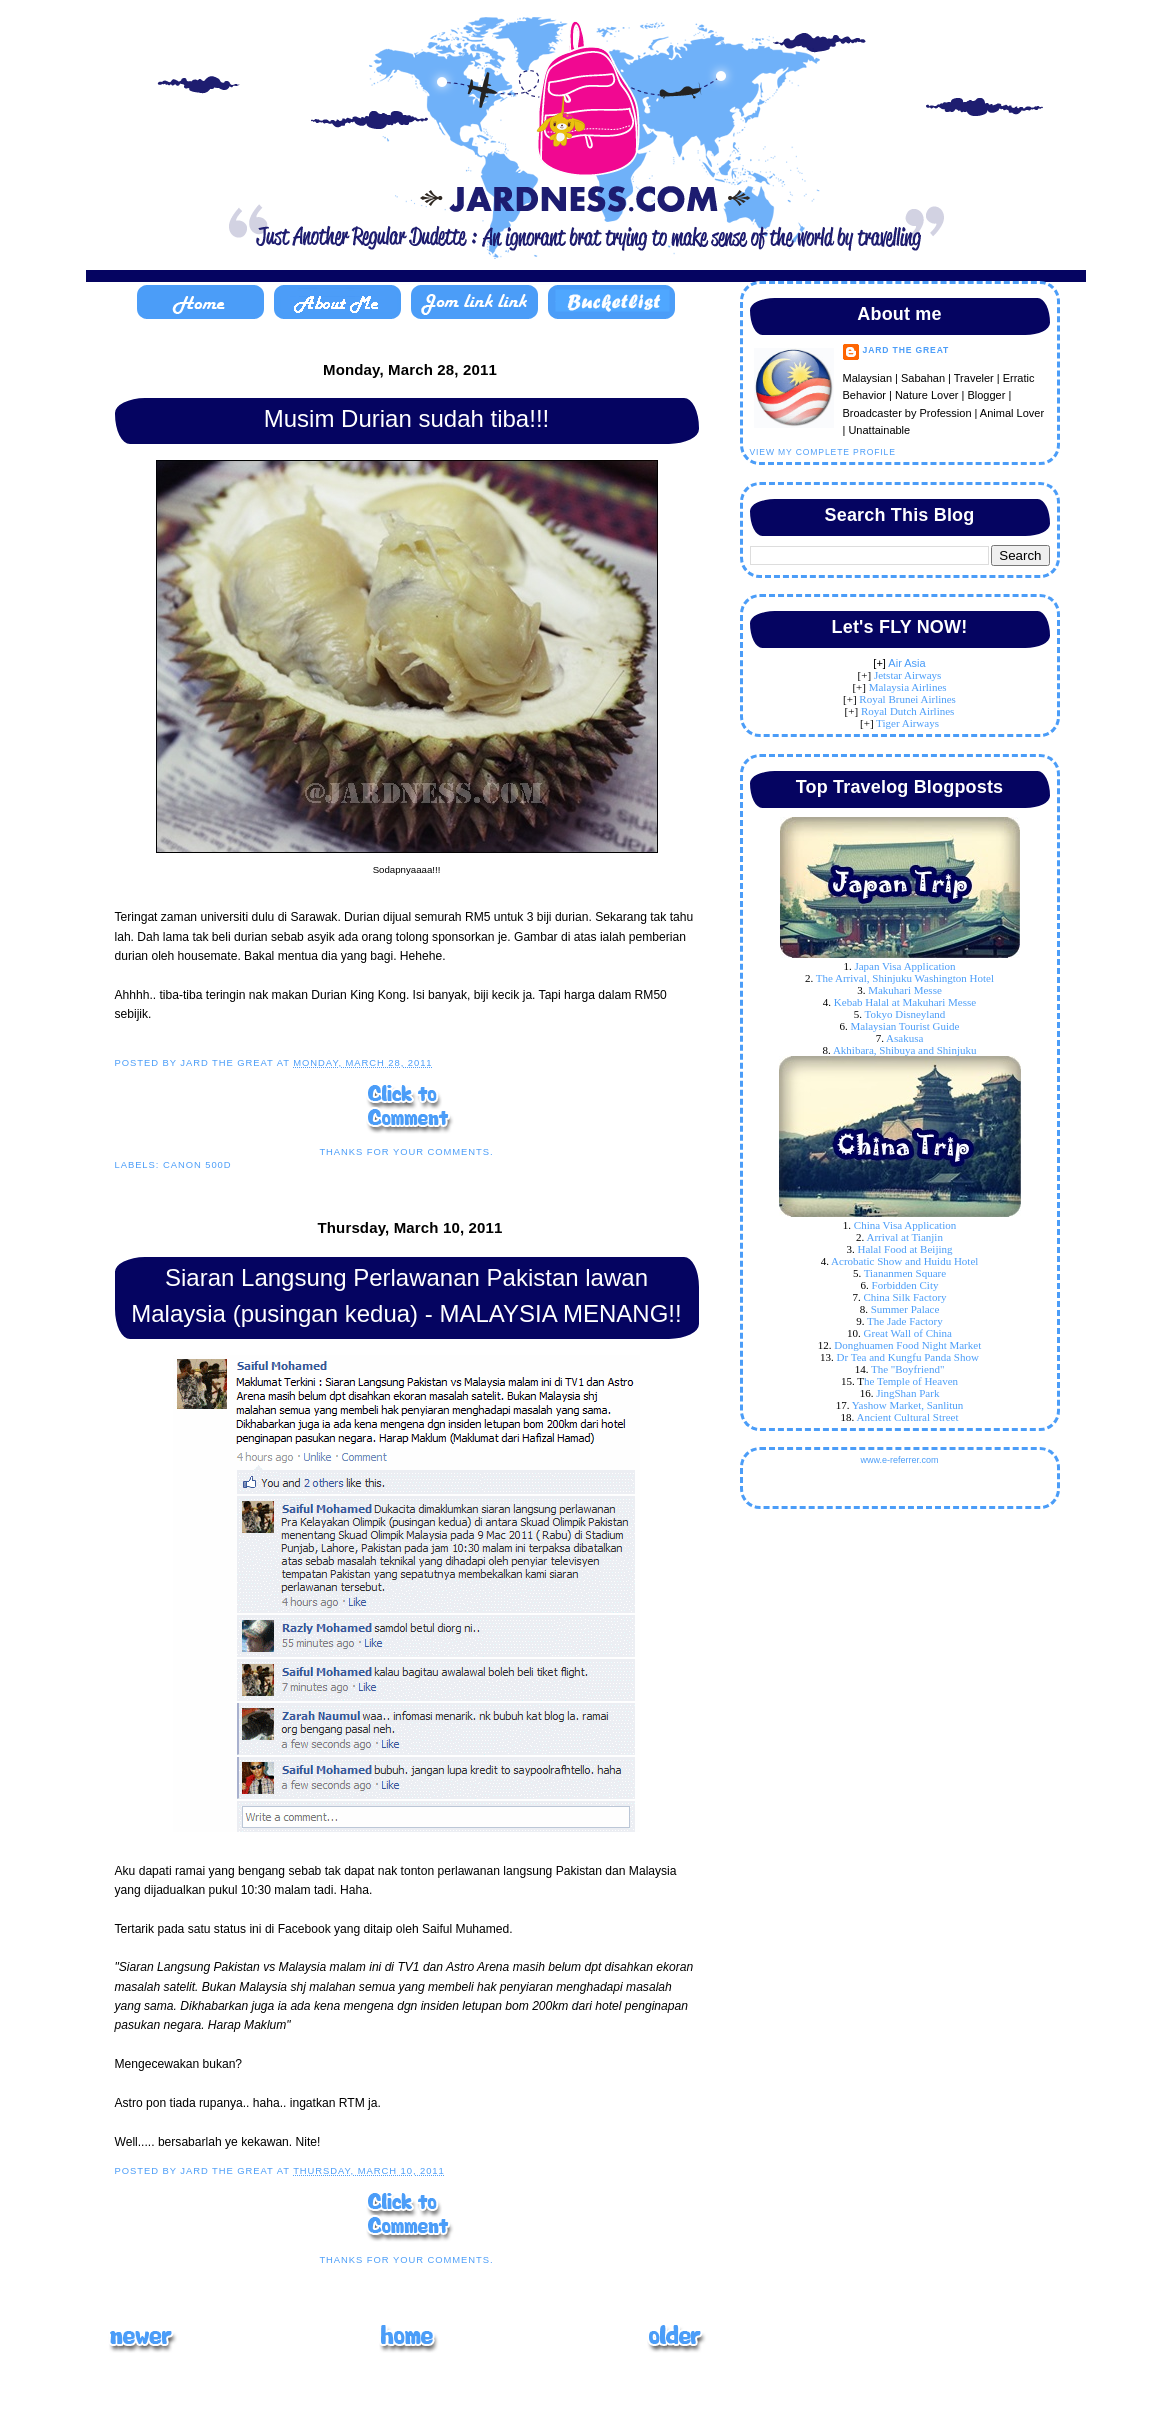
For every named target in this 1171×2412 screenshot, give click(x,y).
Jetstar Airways (908, 675)
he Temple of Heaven (911, 1381)
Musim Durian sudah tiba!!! (406, 418)
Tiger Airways (907, 723)
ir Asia (911, 663)
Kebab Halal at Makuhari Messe (905, 1002)
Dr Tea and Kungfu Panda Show (908, 1357)
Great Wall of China (908, 1333)
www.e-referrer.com (899, 1460)
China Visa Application (905, 1225)
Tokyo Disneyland (905, 1014)
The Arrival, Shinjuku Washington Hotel (905, 978)
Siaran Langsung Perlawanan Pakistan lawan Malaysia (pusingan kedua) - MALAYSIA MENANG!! (406, 1295)
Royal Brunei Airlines (907, 699)
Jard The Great (906, 350)
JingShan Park (907, 1393)
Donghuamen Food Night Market (907, 1345)
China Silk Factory (904, 1297)
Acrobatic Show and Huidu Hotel (904, 1261)
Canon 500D (197, 1164)
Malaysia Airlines (908, 687)
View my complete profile (823, 452)
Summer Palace (905, 1309)
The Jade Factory (905, 1321)
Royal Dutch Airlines (908, 711)
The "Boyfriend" (907, 1369)
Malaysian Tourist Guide (904, 1026)
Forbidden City (905, 1285)
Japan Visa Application (904, 966)
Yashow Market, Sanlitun (908, 1405)
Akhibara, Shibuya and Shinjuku (905, 1050)
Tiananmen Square (905, 1273)
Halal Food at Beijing (904, 1249)
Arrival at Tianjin (905, 1237)
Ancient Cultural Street (907, 1417)
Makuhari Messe (905, 990)
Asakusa (904, 1038)
